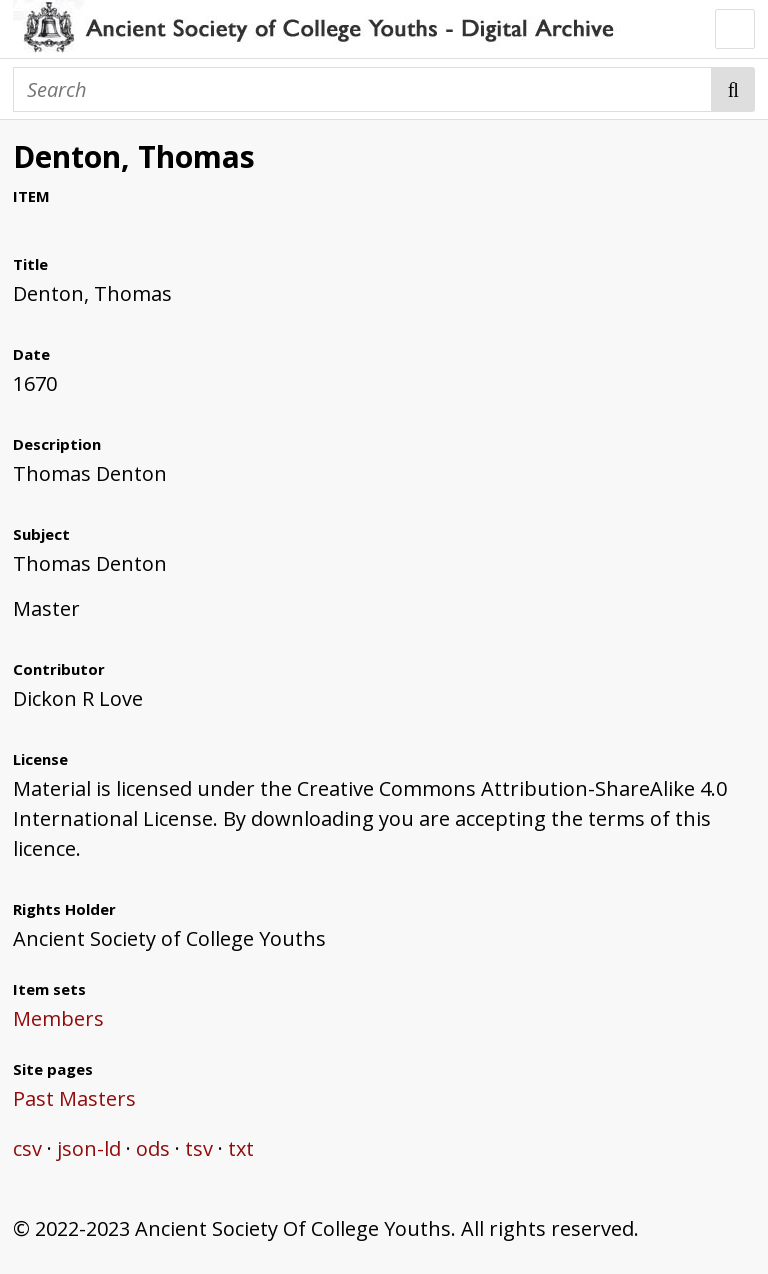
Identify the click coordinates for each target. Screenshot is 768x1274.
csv (27, 1148)
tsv (199, 1148)
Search (733, 89)
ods (153, 1148)
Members (58, 1018)
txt (241, 1148)
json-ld (89, 1148)
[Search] (362, 89)
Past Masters (74, 1098)
